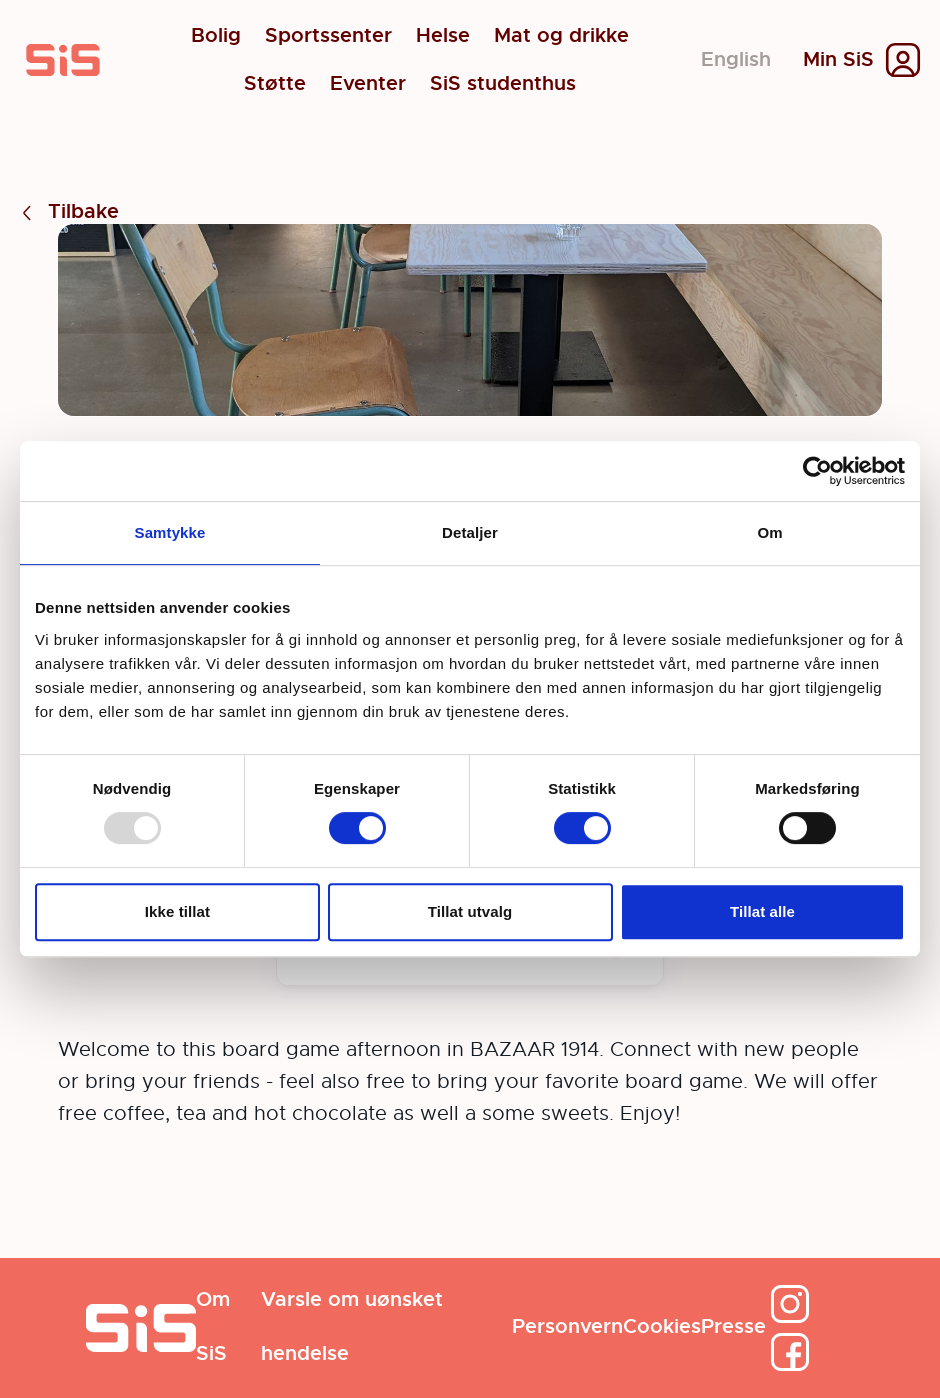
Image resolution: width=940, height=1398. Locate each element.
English (736, 59)
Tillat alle (762, 911)
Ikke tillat (177, 911)
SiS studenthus (503, 84)
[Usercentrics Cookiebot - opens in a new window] (817, 471)
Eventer (368, 84)
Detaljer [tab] (470, 532)
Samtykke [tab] (170, 532)
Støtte (275, 84)
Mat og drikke (561, 36)
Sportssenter (328, 36)
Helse (443, 36)
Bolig (216, 36)
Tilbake (67, 212)
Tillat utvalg (470, 911)
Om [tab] (769, 532)
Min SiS (838, 60)
